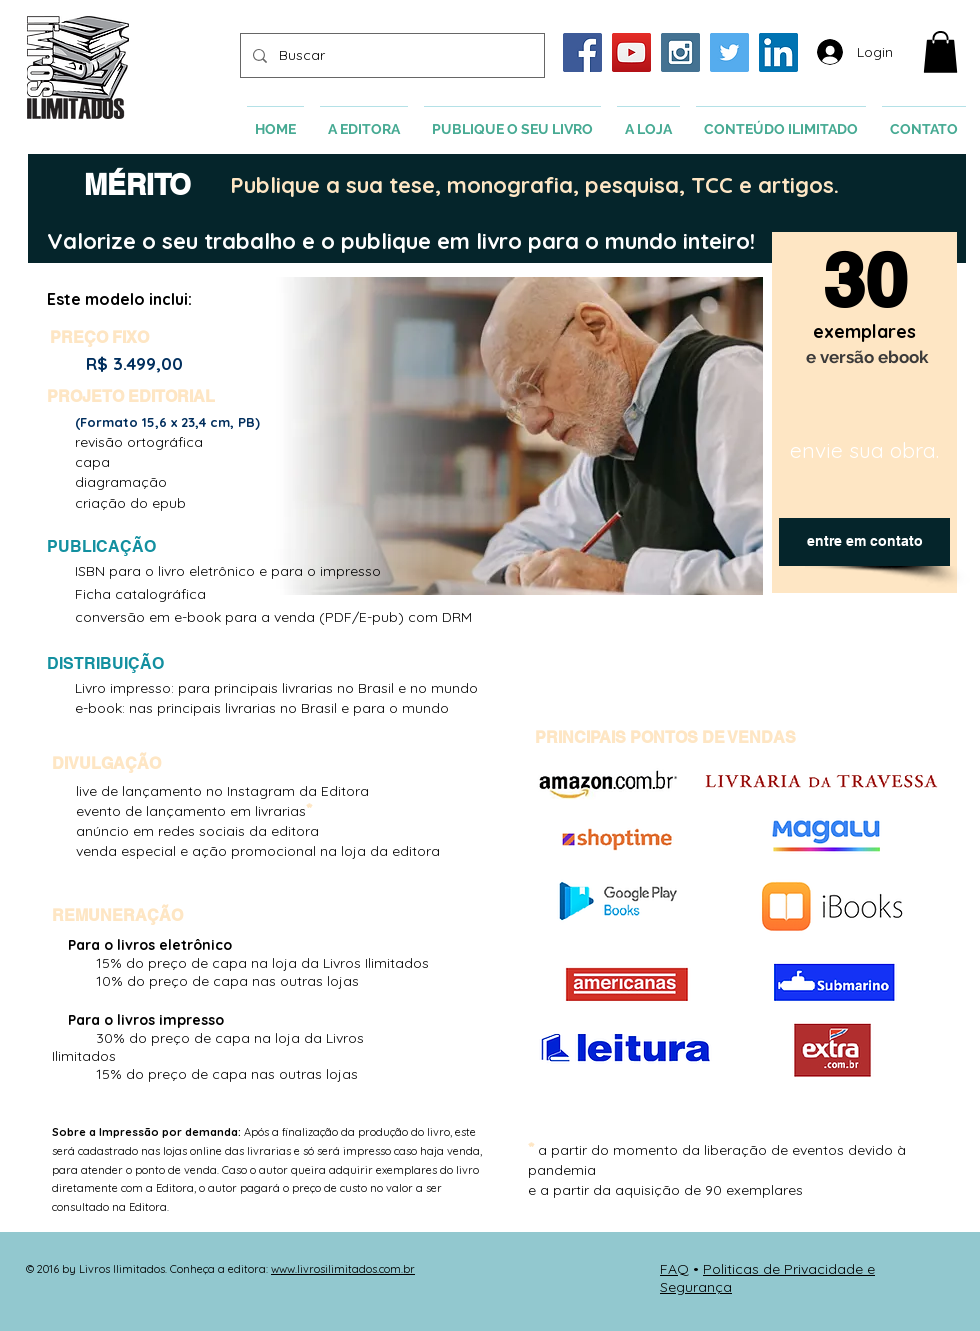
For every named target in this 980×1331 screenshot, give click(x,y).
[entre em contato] (864, 542)
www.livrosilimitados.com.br (343, 1269)
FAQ (674, 1269)
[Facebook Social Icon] (582, 52)
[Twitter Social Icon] (729, 52)
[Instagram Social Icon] (680, 52)
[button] (940, 52)
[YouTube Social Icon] (631, 52)
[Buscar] (390, 55)
